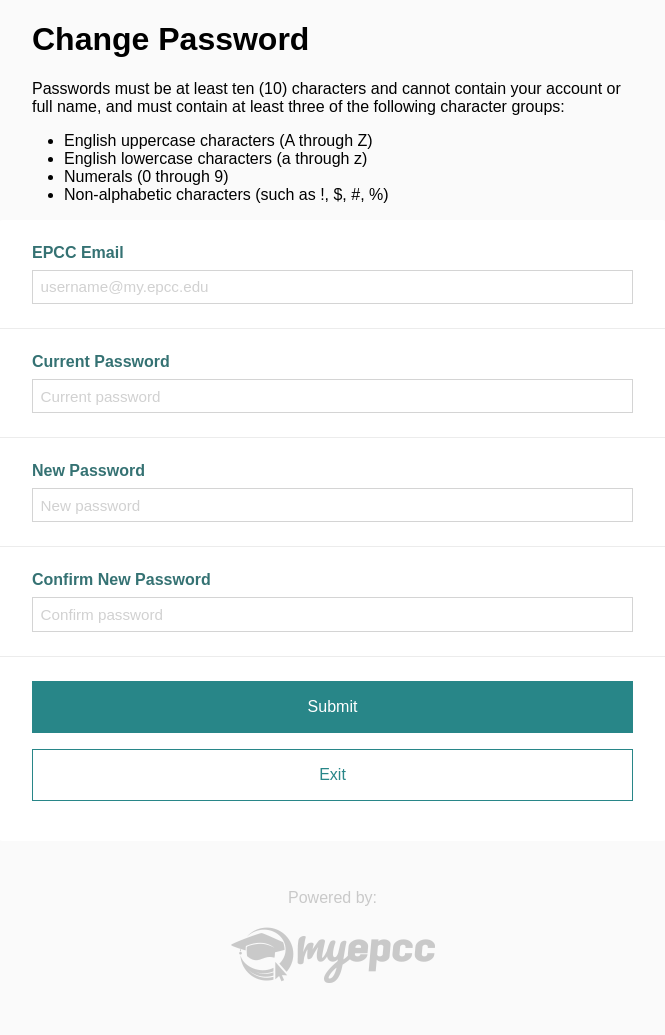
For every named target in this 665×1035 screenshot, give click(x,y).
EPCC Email (78, 252)
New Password (88, 470)
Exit (332, 774)
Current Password (101, 361)
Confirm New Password (121, 579)
